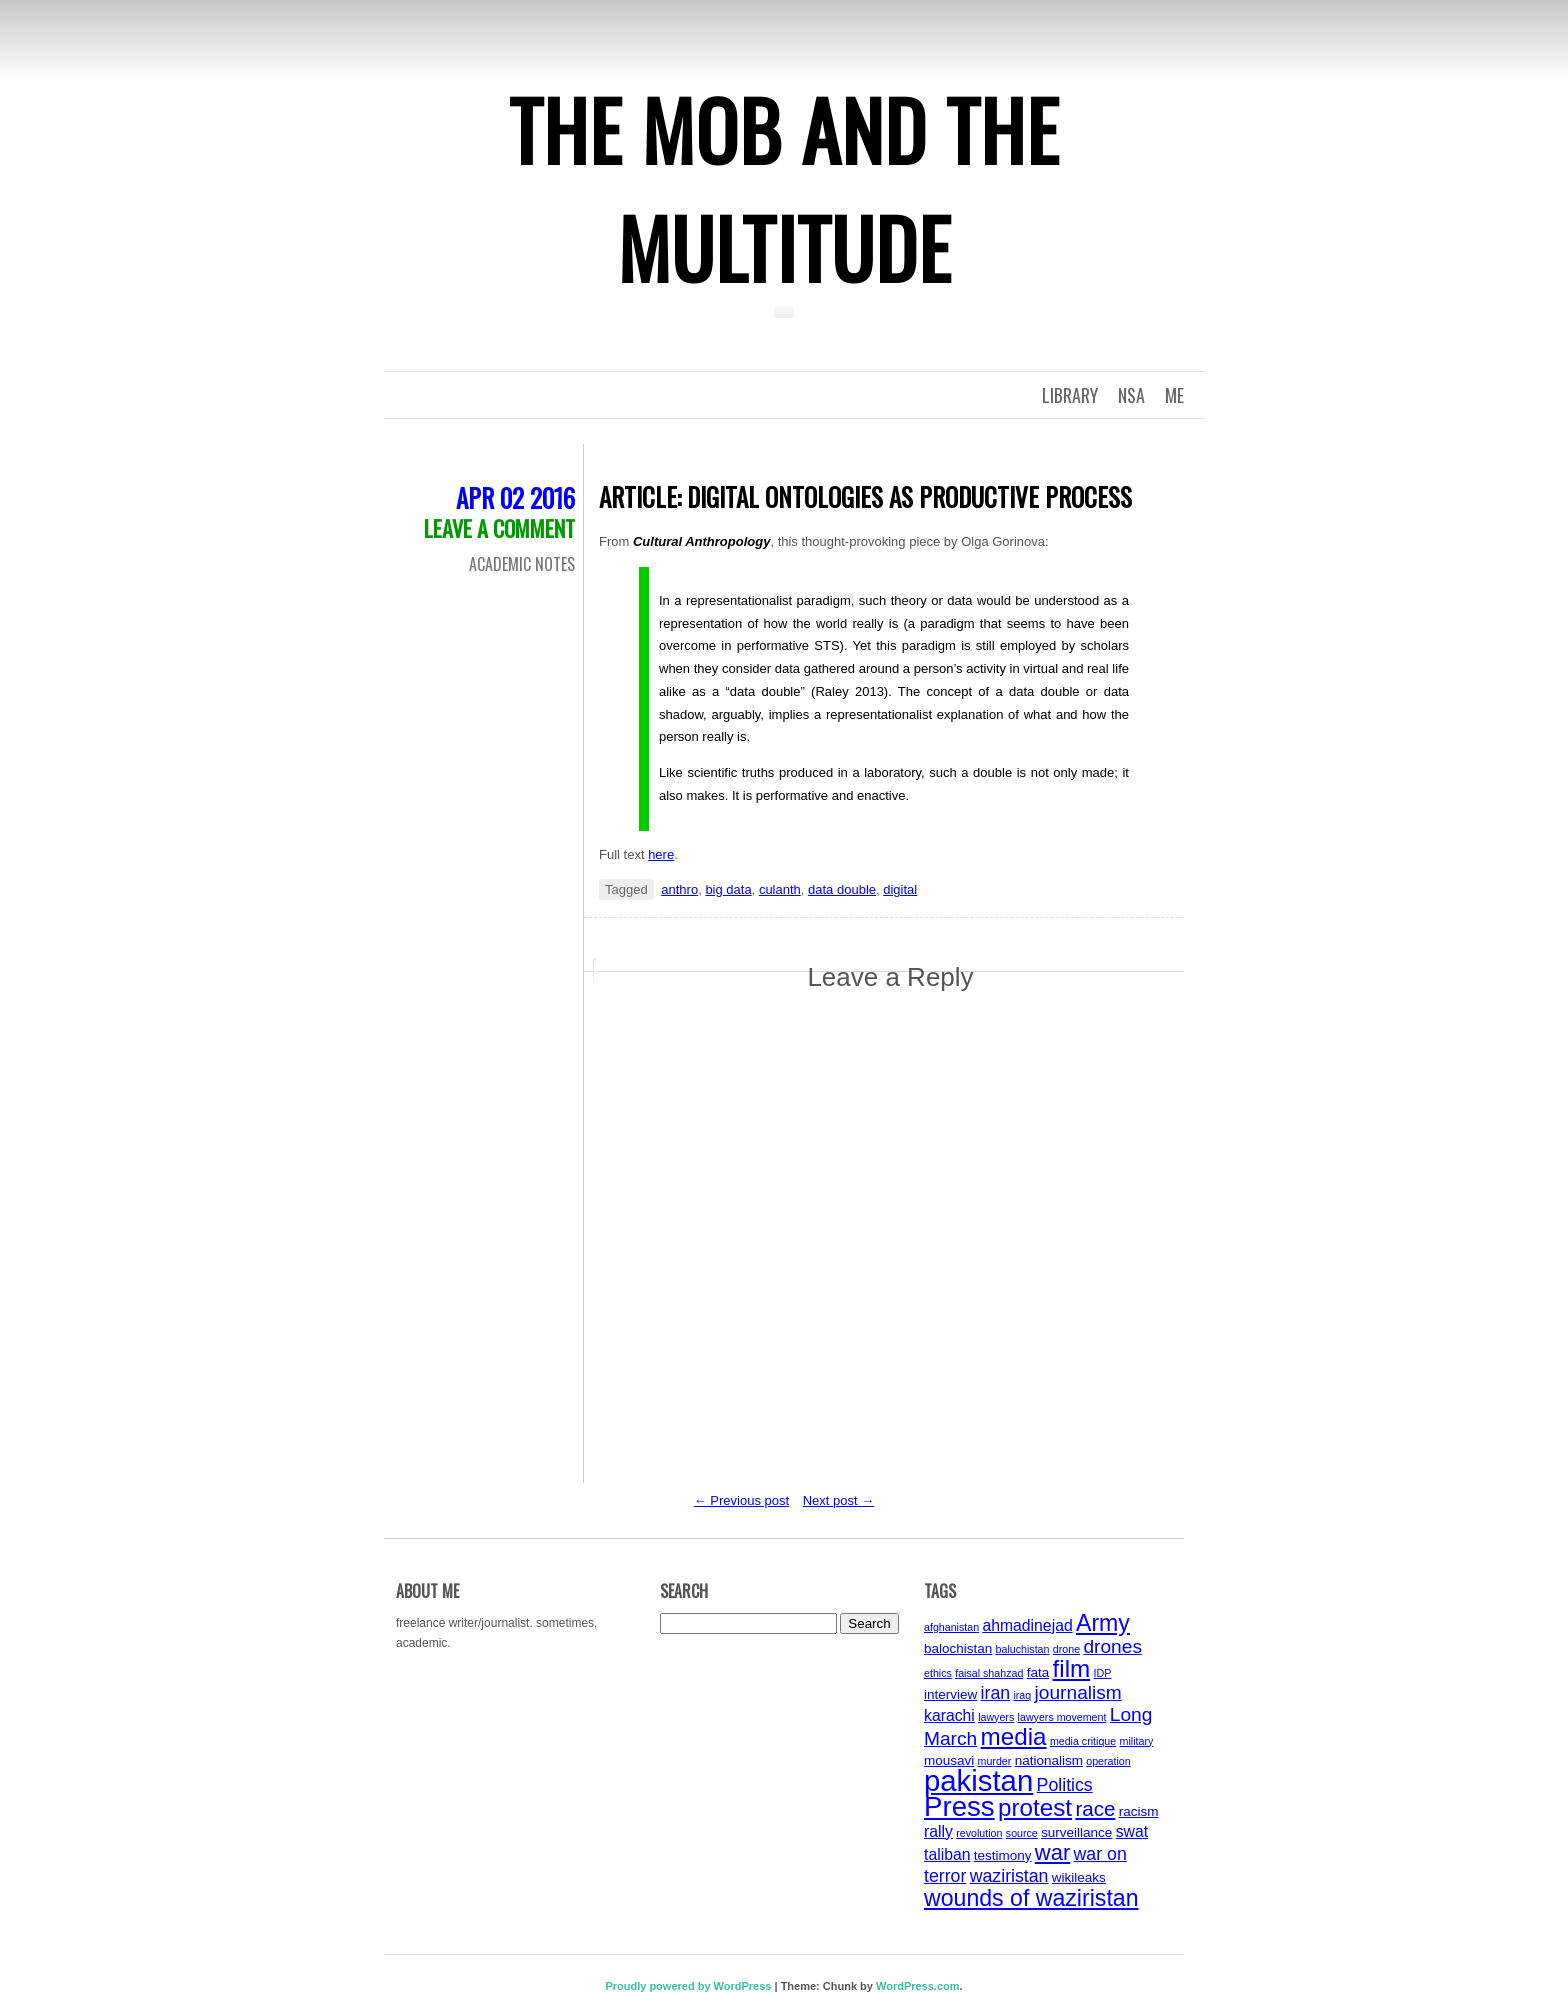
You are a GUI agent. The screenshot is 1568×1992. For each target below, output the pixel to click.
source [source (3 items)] (1022, 1833)
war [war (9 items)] (1052, 1852)
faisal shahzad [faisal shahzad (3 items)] (989, 1673)
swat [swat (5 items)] (1132, 1831)
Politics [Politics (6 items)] (1065, 1785)
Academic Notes (522, 564)
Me (1174, 395)
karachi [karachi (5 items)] (949, 1715)
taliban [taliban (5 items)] (947, 1854)
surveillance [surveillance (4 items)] (1076, 1832)
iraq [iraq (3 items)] (1022, 1695)
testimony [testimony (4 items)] (1003, 1855)
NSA (1131, 395)
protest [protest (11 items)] (1035, 1807)
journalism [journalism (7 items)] (1078, 1692)
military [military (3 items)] (1137, 1741)
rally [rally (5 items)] (938, 1831)
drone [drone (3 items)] (1066, 1649)
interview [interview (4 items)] (950, 1694)
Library (1070, 395)
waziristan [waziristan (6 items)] (1009, 1876)
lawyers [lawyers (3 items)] (996, 1717)
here (661, 854)
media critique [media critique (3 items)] (1083, 1741)
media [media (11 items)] (1014, 1736)
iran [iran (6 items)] (996, 1693)
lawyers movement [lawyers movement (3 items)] (1062, 1717)
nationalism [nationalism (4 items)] (1049, 1760)
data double (842, 889)
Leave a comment (499, 528)
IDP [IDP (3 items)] (1103, 1673)
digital (900, 889)
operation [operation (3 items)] (1108, 1761)
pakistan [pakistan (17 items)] (978, 1780)
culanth (780, 889)
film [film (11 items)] (1072, 1668)
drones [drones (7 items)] (1112, 1646)
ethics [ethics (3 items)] (938, 1673)
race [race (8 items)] (1095, 1808)
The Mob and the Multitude (784, 188)
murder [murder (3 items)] (995, 1761)
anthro (679, 889)
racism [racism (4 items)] (1139, 1811)
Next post (839, 1500)
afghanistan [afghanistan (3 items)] (951, 1627)
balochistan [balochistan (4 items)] (958, 1648)
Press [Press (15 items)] (959, 1806)
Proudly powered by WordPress (688, 1986)
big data (728, 889)
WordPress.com (918, 1986)
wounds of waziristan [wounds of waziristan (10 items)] (1031, 1898)
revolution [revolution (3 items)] (979, 1833)
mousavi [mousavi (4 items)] (949, 1760)
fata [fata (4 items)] (1038, 1672)
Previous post (741, 1500)
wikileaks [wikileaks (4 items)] (1079, 1877)
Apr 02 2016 (515, 497)
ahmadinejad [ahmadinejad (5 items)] (1027, 1625)
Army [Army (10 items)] (1103, 1623)
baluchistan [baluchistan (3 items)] (1023, 1649)
